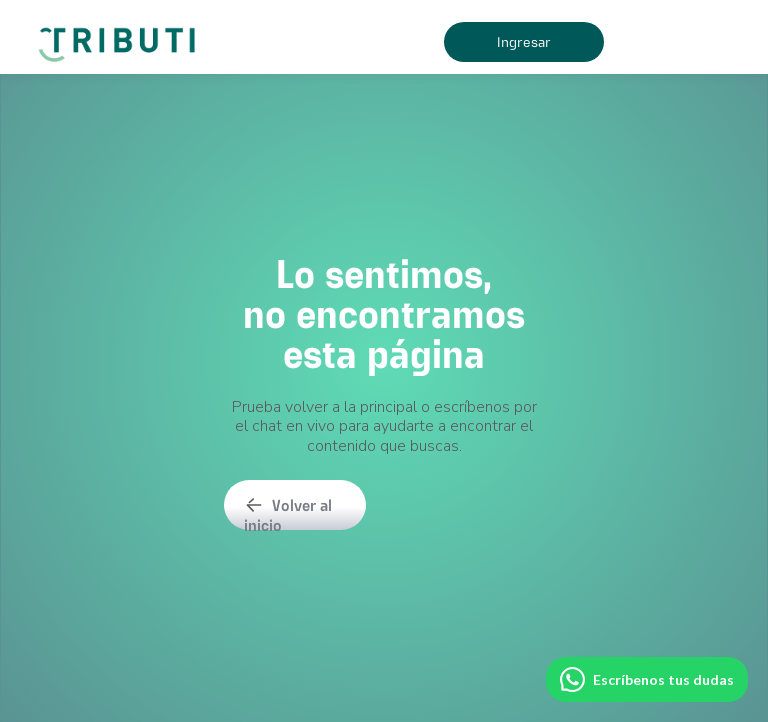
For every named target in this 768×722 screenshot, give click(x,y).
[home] (120, 37)
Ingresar (524, 42)
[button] (674, 42)
